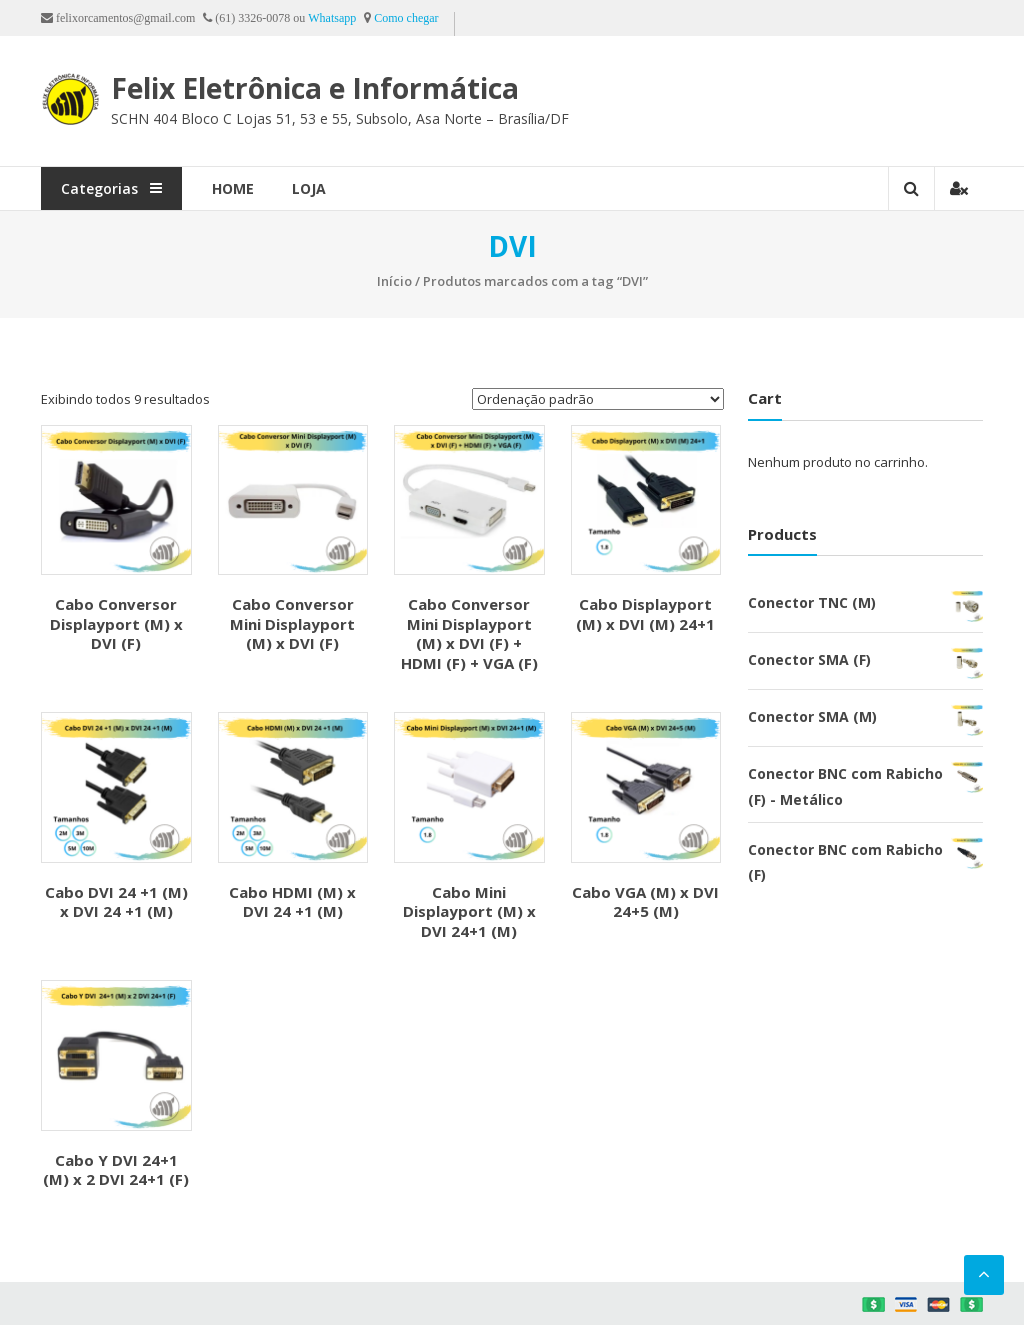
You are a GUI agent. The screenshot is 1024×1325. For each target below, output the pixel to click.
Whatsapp (332, 18)
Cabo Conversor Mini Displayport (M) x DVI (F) (292, 623)
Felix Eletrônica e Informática (315, 88)
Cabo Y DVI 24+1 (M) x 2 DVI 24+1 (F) (116, 1170)
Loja (309, 188)
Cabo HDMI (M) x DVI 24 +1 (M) (292, 902)
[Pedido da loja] (598, 399)
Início (394, 281)
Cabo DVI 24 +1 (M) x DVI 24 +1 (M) (116, 902)
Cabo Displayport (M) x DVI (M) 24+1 (645, 614)
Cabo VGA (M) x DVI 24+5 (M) (645, 902)
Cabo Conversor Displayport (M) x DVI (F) (116, 623)
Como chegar (406, 18)
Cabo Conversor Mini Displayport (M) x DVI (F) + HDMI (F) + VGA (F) (469, 633)
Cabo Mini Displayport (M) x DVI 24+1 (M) (469, 911)
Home (233, 188)
